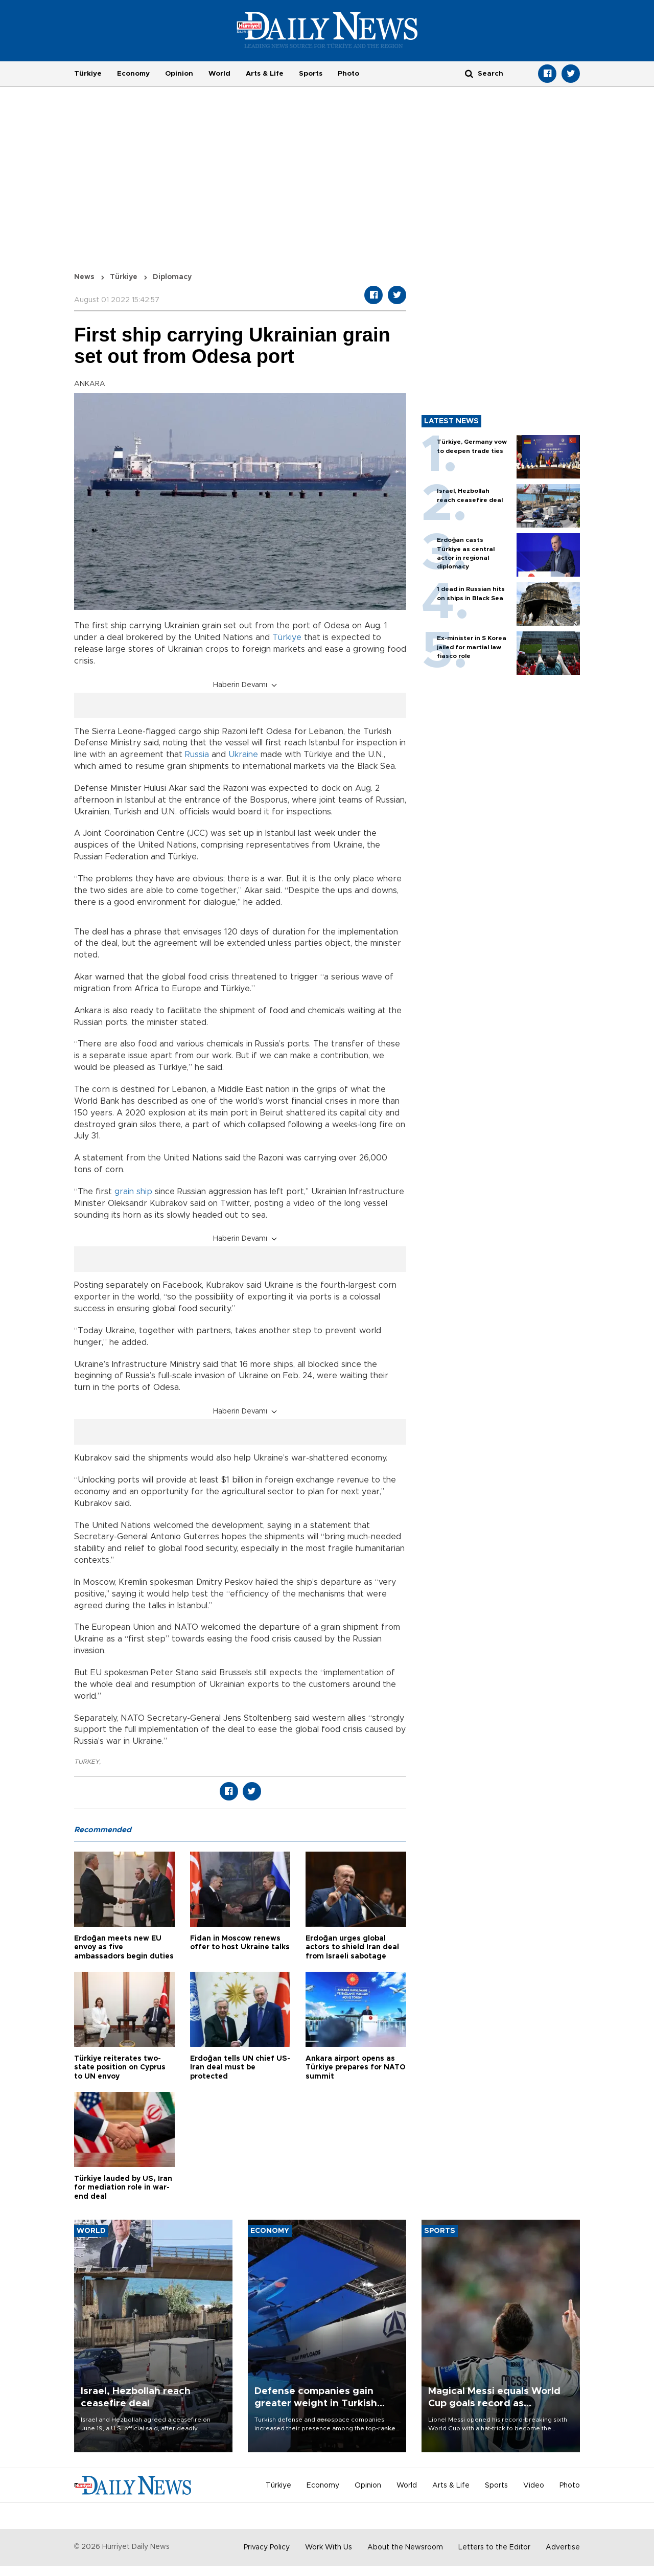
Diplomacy (172, 277)
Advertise (563, 2547)
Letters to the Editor (494, 2547)
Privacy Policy (267, 2547)
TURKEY (86, 1762)
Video (533, 2485)
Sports (310, 73)
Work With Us (328, 2547)
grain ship (133, 1192)
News (84, 277)
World (219, 73)
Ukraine (243, 754)
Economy (133, 73)
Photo (348, 73)
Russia (197, 754)
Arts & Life (265, 73)
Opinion (179, 73)
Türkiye (88, 73)
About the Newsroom (405, 2547)
